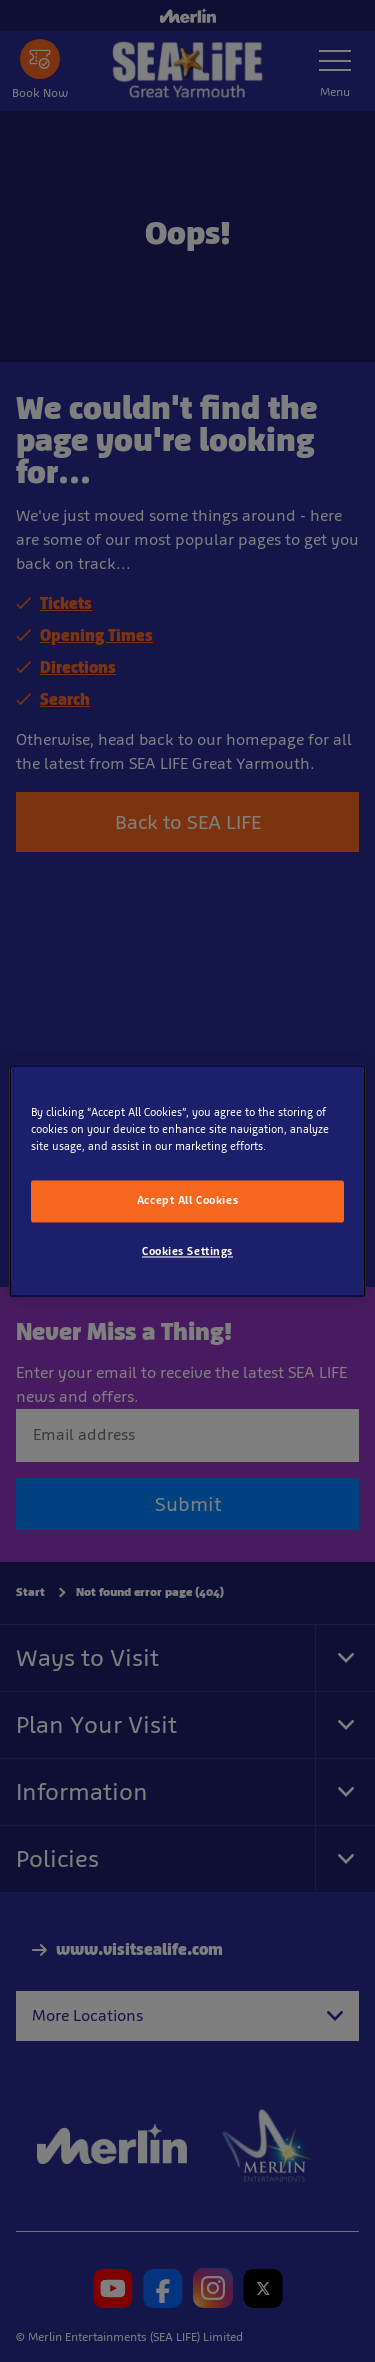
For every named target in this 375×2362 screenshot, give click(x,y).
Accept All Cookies (187, 1201)
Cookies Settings (187, 1252)
